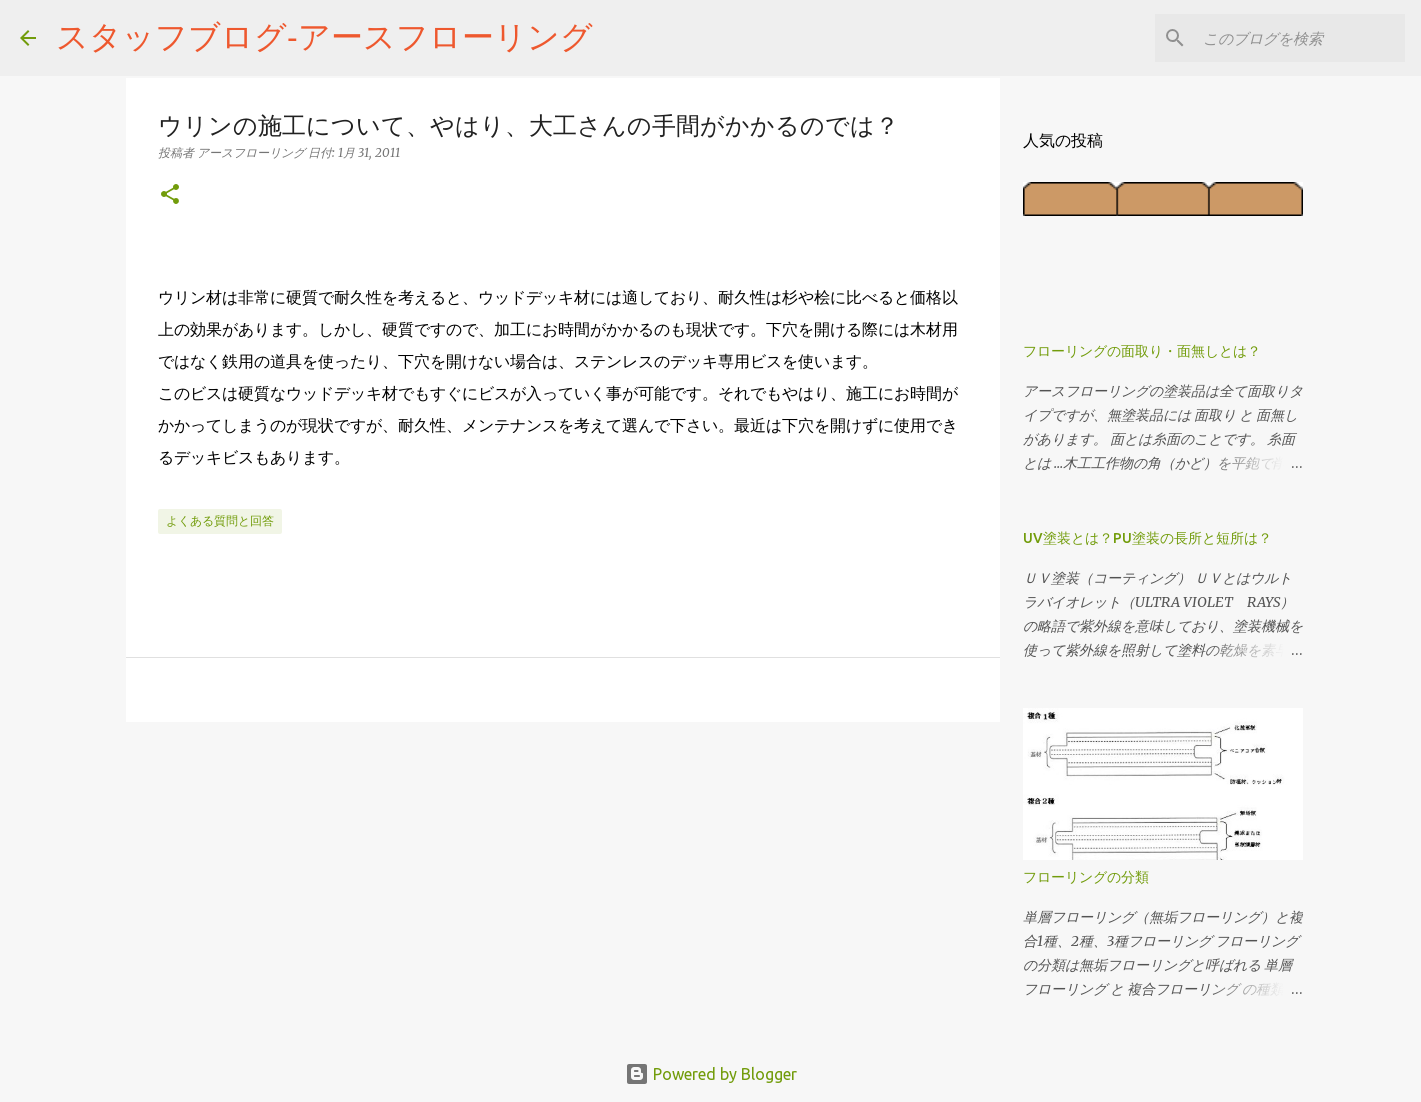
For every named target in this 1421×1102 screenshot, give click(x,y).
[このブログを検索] (1300, 38)
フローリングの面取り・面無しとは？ (1142, 351)
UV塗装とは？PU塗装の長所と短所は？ (1147, 538)
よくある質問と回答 (220, 520)
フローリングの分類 (1086, 877)
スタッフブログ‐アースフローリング (324, 36)
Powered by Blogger (711, 1074)
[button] (170, 195)
